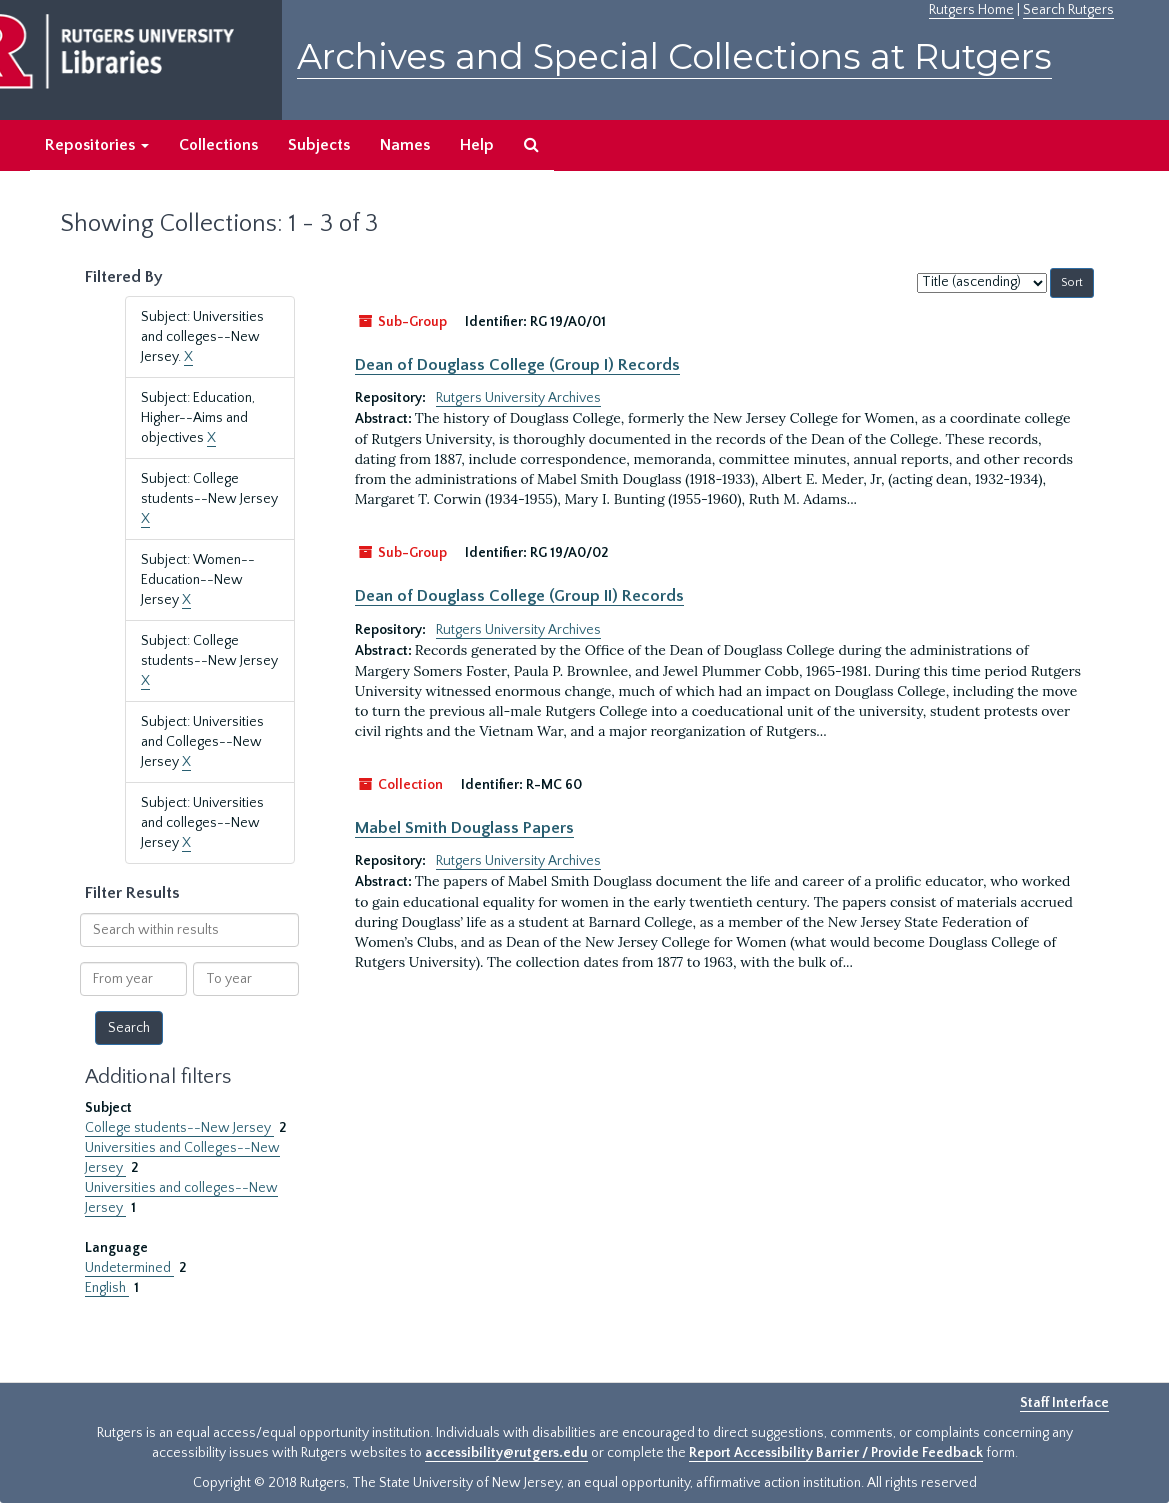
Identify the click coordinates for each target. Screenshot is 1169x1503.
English (107, 1288)
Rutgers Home (971, 10)
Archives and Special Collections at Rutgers (674, 56)
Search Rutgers (1068, 10)
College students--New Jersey (179, 1128)
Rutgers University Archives (518, 398)
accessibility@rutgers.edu (506, 1453)
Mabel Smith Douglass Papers (464, 828)
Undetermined (129, 1268)
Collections (218, 145)
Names (405, 145)
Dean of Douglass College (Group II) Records (519, 596)
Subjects (319, 145)
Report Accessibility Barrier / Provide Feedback (836, 1453)
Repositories (97, 145)
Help (477, 145)
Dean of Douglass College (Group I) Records (517, 365)
